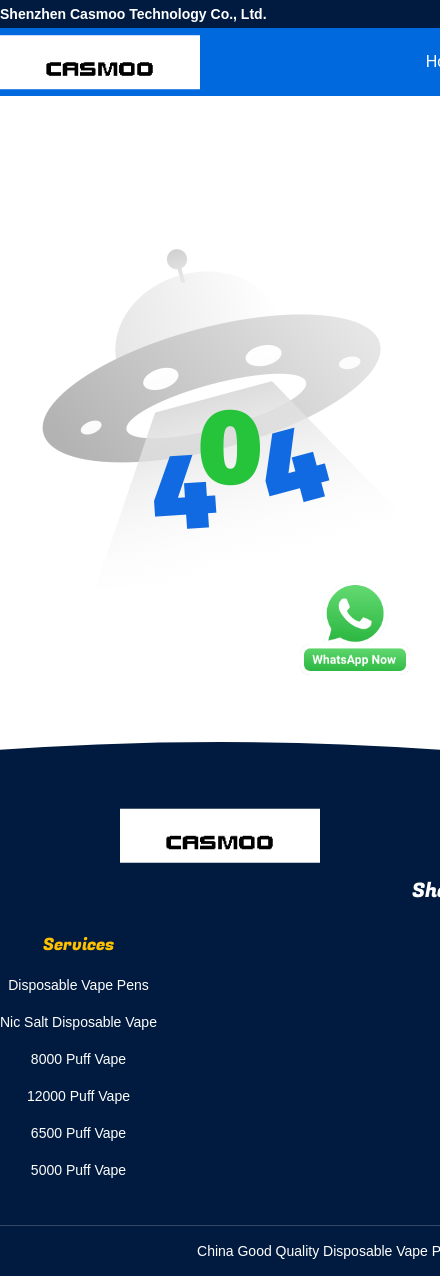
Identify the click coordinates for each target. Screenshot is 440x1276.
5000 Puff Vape (78, 1170)
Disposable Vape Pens (78, 985)
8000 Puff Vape (78, 1059)
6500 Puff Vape (78, 1133)
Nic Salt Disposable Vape (78, 1022)
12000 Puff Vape (78, 1096)
